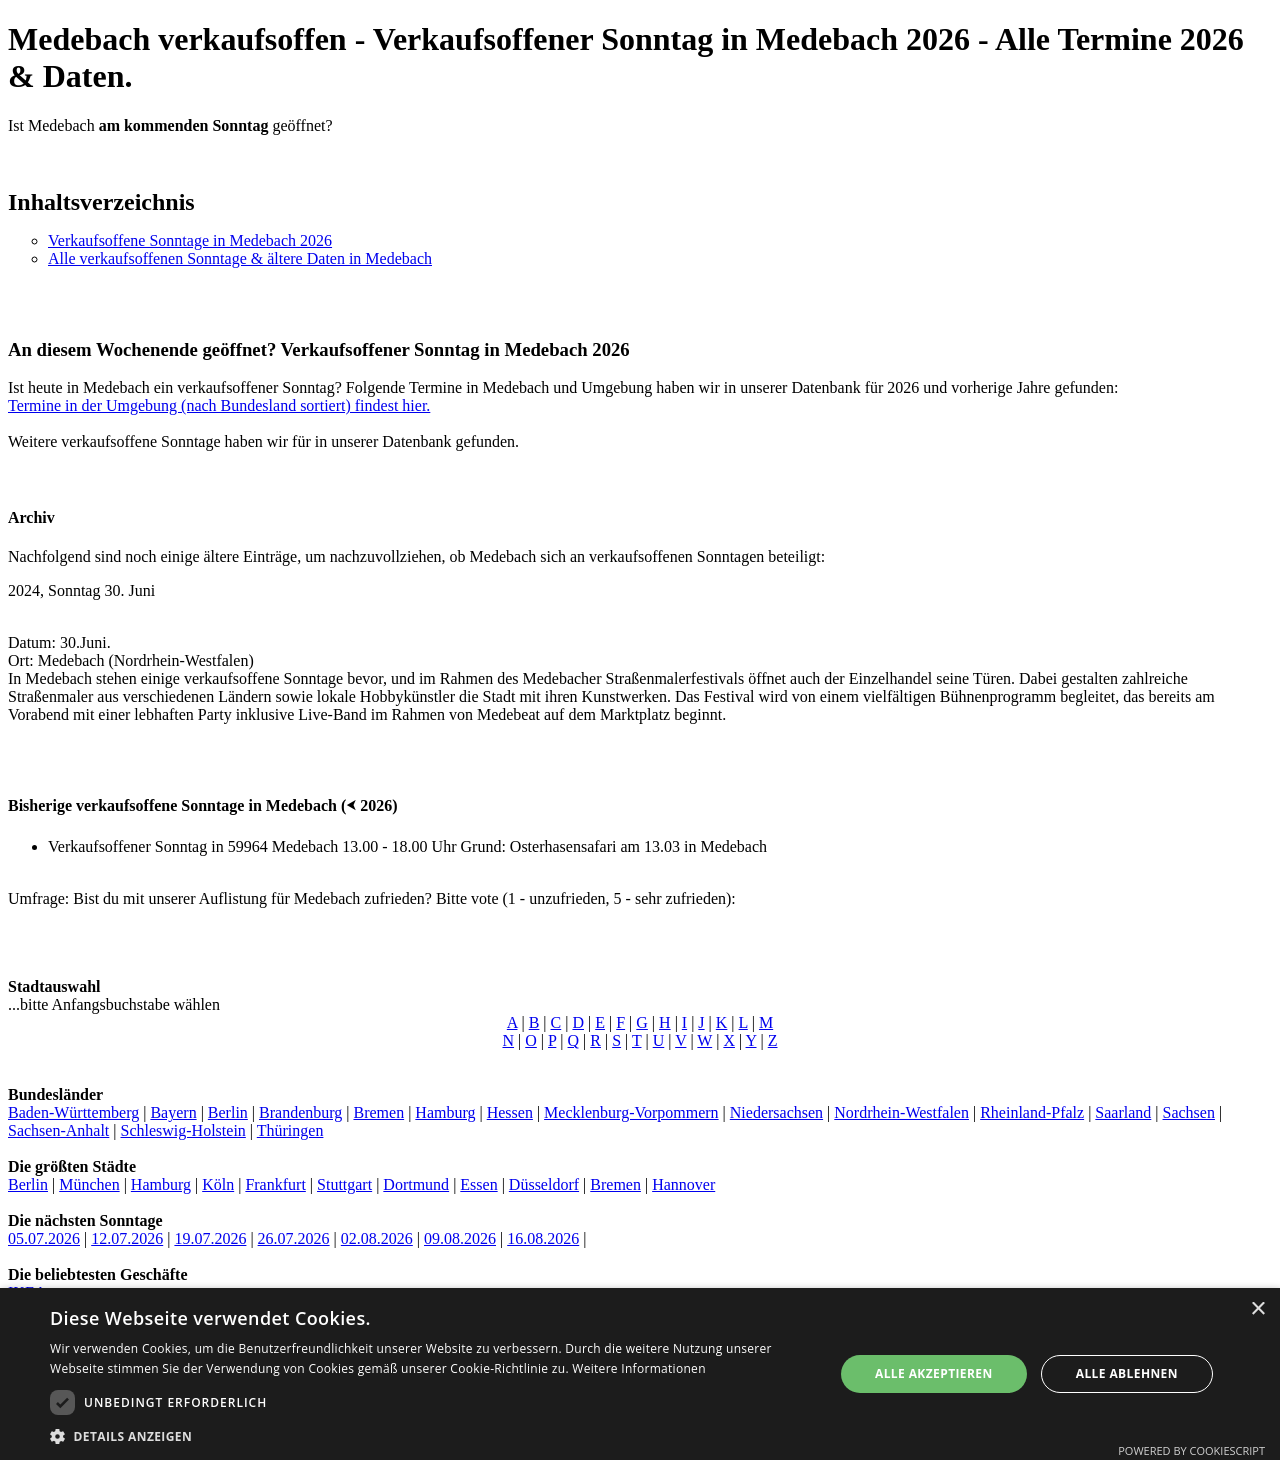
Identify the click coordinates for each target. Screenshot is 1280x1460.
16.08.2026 (543, 1238)
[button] (430, 1435)
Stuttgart (344, 1184)
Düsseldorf (544, 1184)
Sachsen (1189, 1112)
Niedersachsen (776, 1112)
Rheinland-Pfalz (1032, 1112)
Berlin (228, 1112)
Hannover (683, 1184)
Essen (478, 1184)
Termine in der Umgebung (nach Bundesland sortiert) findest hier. (219, 405)
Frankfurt (275, 1184)
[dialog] (640, 1374)
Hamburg (445, 1112)
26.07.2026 (294, 1238)
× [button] (1257, 1309)
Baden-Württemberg (73, 1112)
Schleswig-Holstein (183, 1130)
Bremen (378, 1112)
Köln (218, 1184)
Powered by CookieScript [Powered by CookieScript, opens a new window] (1191, 1450)
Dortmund (416, 1184)
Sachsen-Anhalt (58, 1130)
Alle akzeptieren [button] (934, 1373)
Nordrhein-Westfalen (901, 1112)
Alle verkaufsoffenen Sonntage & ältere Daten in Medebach (240, 258)
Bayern (173, 1112)
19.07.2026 (210, 1238)
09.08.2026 (460, 1238)
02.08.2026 (377, 1238)
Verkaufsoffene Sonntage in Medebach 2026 (190, 240)
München (89, 1184)
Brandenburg (300, 1112)
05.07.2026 (44, 1238)
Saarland (1123, 1112)
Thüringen (290, 1130)
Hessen (510, 1112)
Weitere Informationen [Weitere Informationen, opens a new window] (639, 1368)
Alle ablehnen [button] (1127, 1373)
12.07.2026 (127, 1238)
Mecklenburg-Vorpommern (631, 1112)
